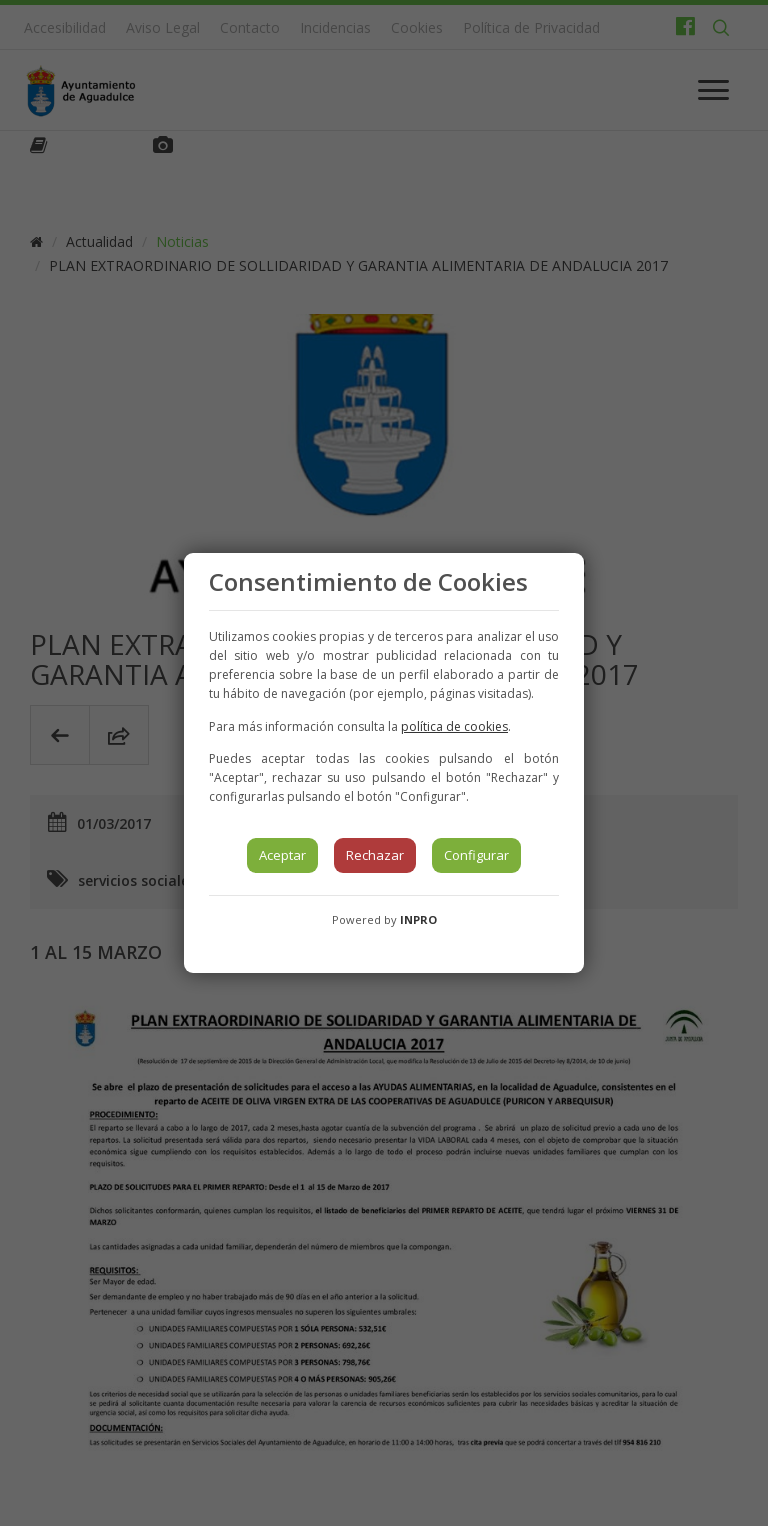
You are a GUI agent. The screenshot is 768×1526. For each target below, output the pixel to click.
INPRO (418, 919)
